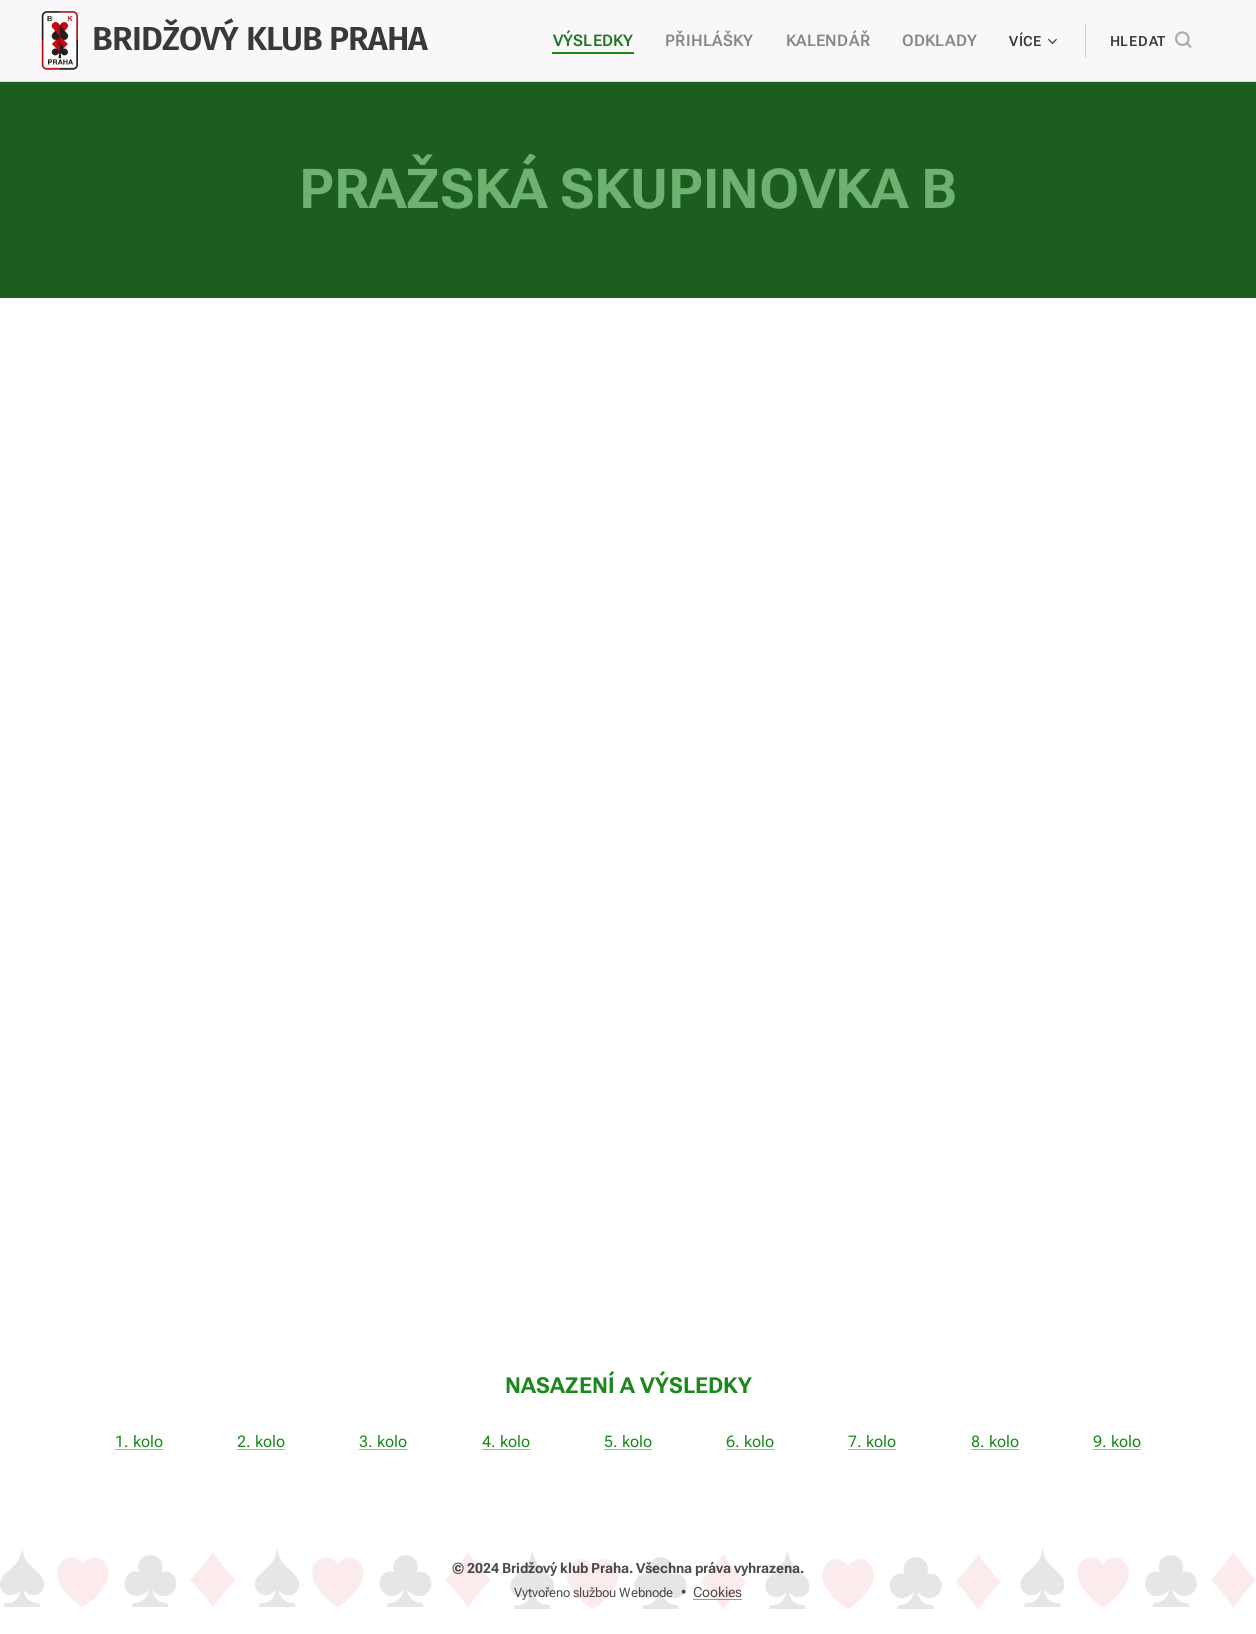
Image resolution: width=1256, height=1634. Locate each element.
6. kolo (750, 1440)
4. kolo (506, 1440)
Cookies (717, 1592)
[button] (1150, 41)
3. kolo (384, 1440)
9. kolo (1117, 1440)
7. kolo (872, 1440)
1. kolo (139, 1440)
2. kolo (261, 1440)
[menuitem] (619, 41)
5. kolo (628, 1440)
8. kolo (995, 1440)
